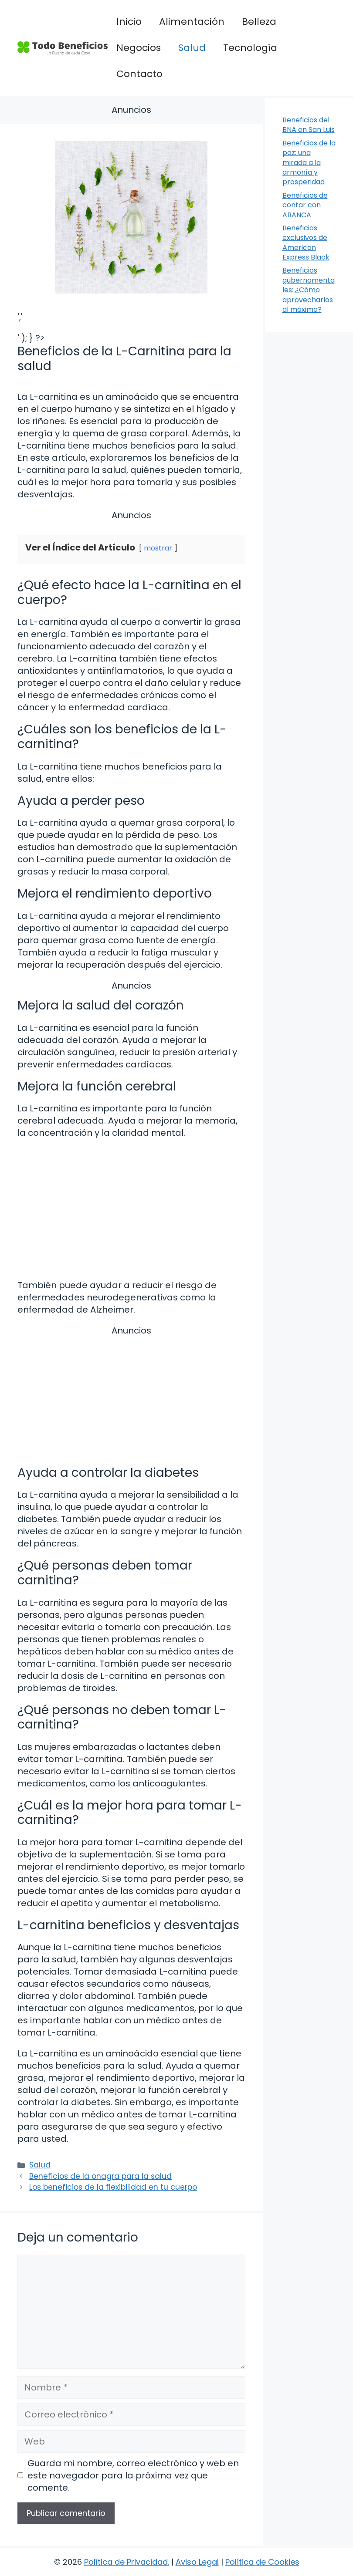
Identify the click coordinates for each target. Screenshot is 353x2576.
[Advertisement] (131, 1397)
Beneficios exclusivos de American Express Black (305, 242)
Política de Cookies (262, 2561)
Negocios (138, 47)
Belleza (259, 21)
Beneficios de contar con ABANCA (305, 205)
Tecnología (250, 47)
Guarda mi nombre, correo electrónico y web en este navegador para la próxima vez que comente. (133, 2475)
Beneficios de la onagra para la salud (100, 2176)
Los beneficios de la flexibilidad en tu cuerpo (113, 2187)
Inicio (129, 21)
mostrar (158, 548)
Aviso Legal (197, 2561)
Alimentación (191, 21)
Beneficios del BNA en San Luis (308, 125)
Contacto (139, 74)
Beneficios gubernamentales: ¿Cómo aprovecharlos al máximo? (308, 289)
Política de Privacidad (126, 2561)
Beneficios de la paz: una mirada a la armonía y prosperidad (309, 162)
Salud (192, 47)
